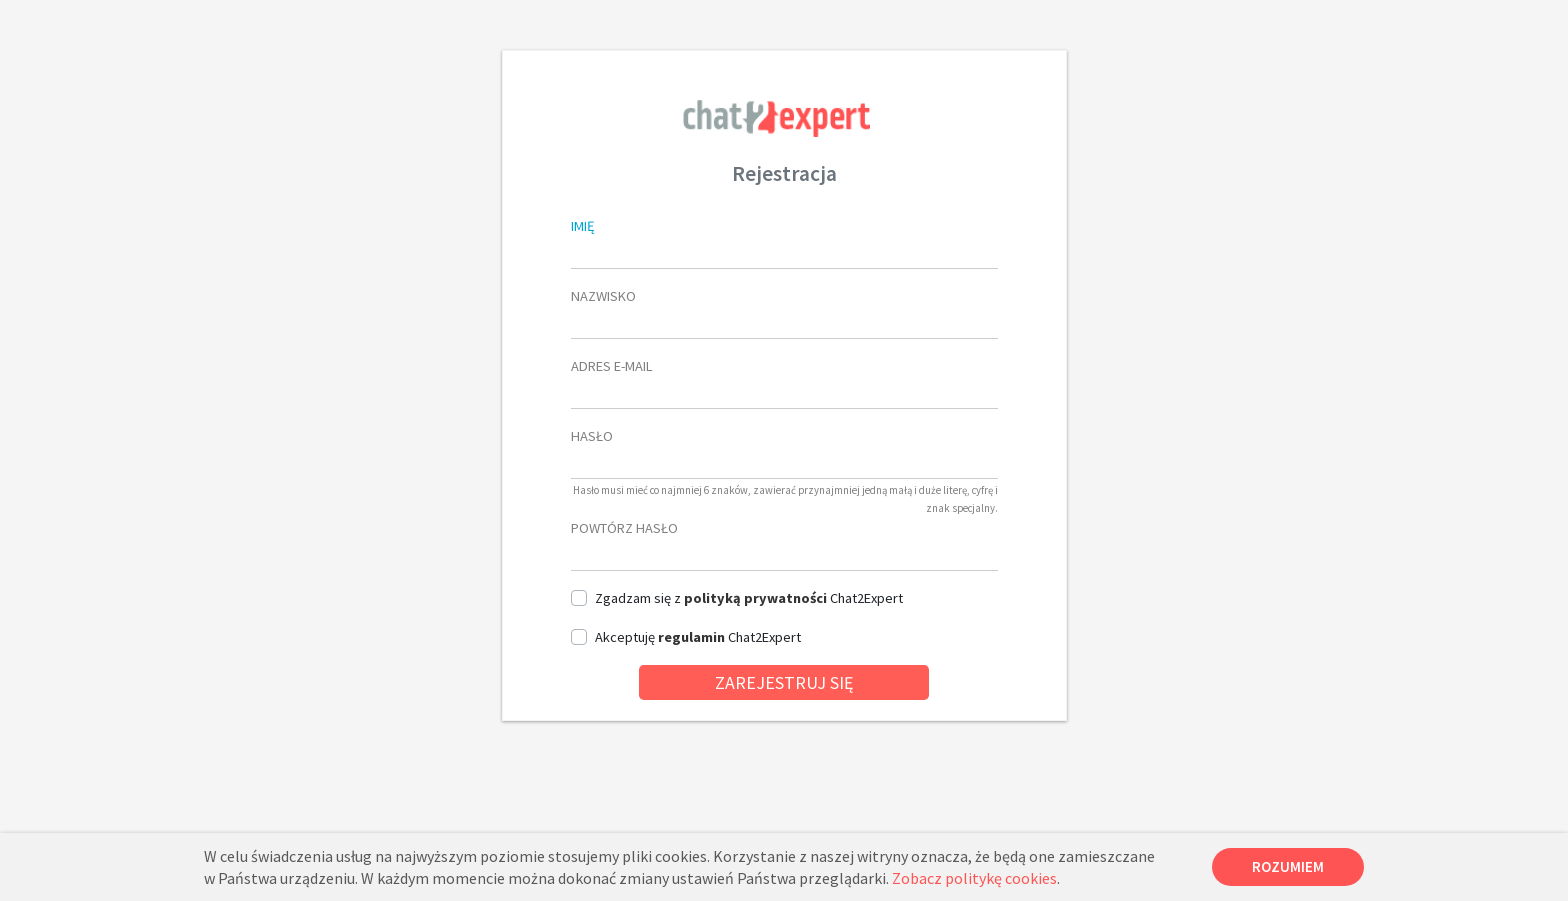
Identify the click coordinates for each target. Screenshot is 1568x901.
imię (583, 226)
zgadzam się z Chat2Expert (749, 598)
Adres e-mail (612, 366)
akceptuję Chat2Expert (698, 637)
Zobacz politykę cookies (974, 878)
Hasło (592, 436)
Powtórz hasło (624, 528)
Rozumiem (1288, 866)
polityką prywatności (755, 598)
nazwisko (603, 296)
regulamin (691, 637)
